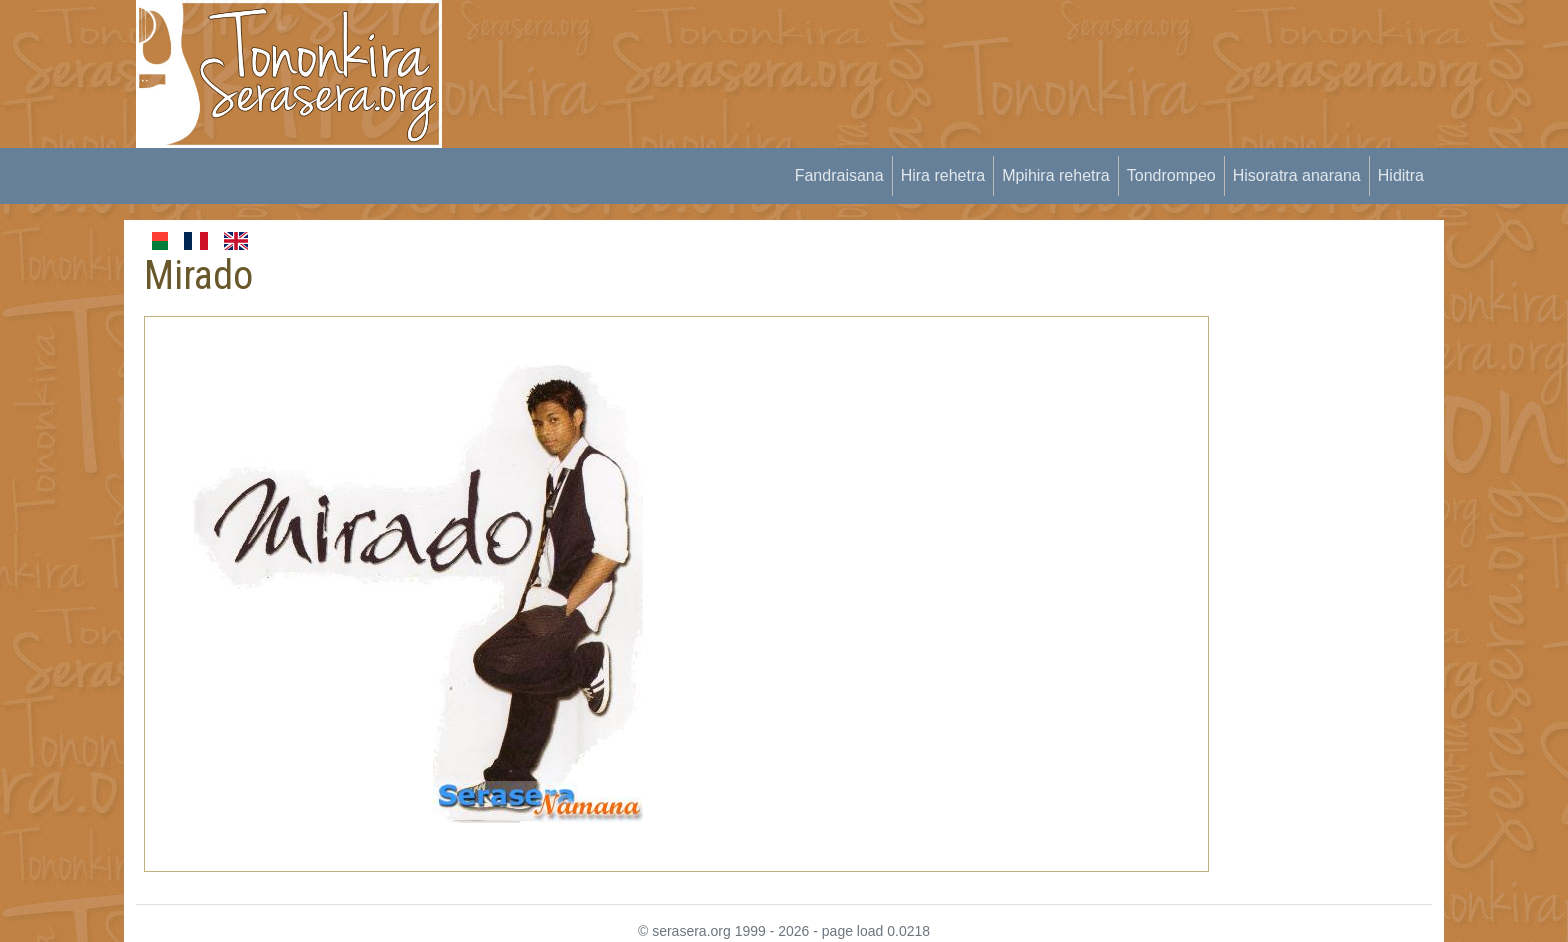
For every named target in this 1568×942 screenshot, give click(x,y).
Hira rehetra (943, 175)
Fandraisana (839, 175)
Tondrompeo (1171, 175)
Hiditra (1401, 175)
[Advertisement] (830, 45)
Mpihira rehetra (1056, 175)
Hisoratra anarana (1297, 175)
